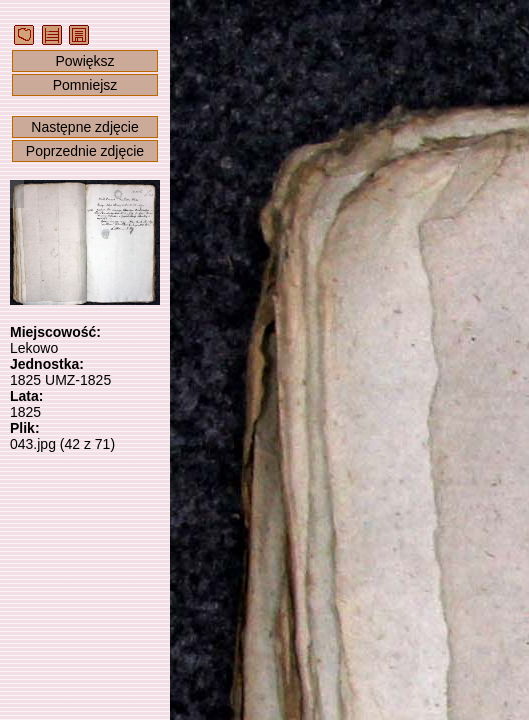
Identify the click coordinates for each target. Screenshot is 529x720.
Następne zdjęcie (84, 127)
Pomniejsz (85, 85)
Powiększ (84, 61)
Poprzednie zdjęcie (85, 151)
